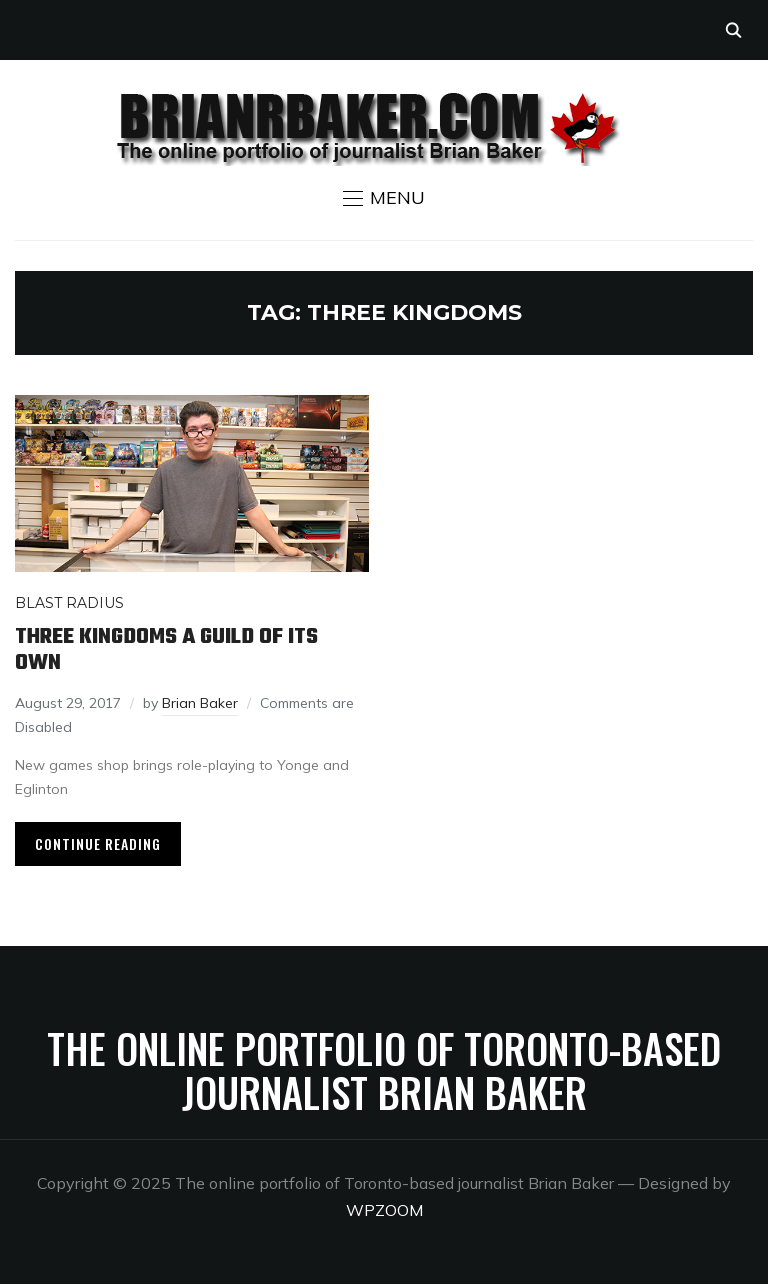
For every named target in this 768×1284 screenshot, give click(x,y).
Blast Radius (69, 603)
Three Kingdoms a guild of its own (166, 650)
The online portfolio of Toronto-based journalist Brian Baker (384, 1070)
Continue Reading (98, 843)
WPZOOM (384, 1210)
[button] (384, 198)
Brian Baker (200, 703)
